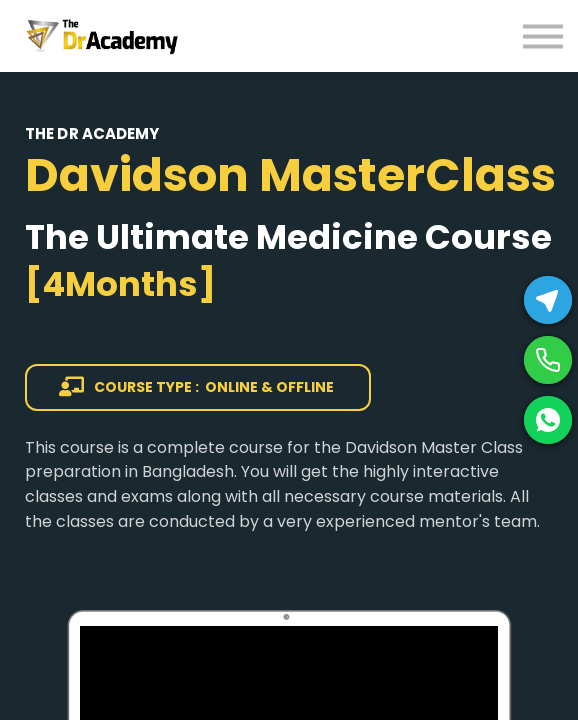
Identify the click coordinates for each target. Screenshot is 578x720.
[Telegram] (548, 300)
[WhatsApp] (548, 420)
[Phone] (548, 360)
